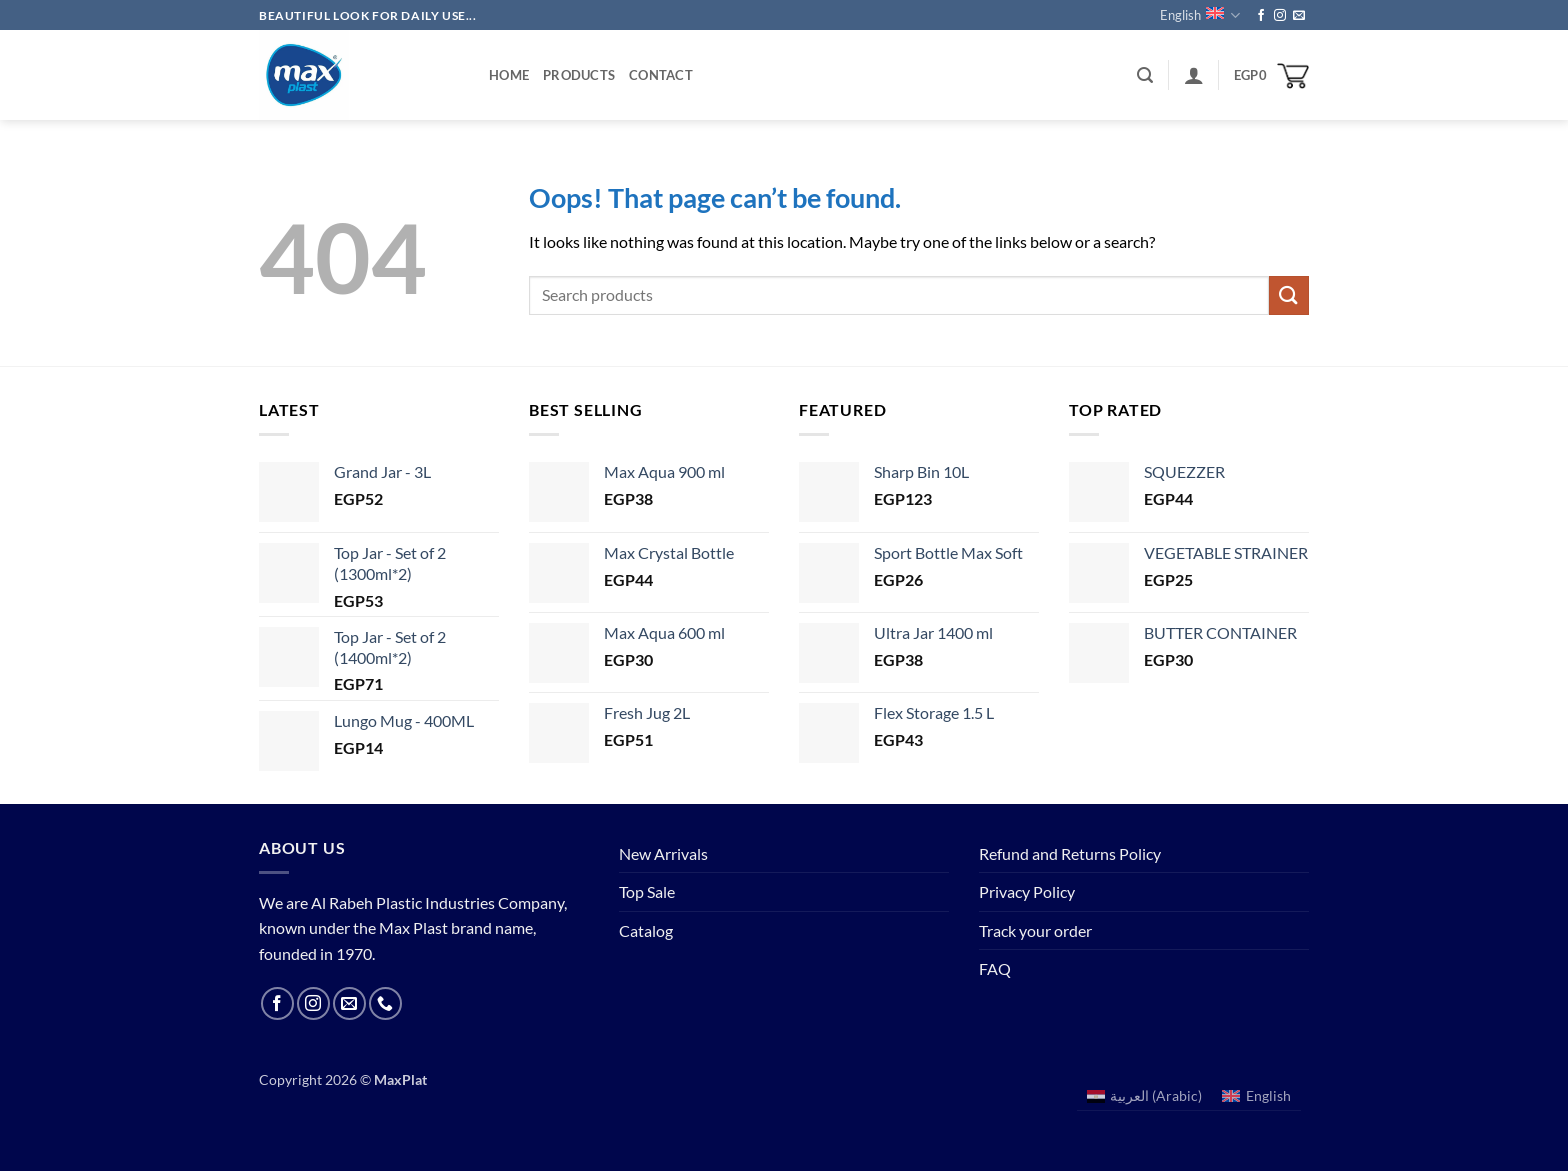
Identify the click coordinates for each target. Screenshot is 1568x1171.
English (1200, 15)
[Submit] (1289, 295)
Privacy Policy (1027, 891)
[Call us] (385, 1003)
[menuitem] (1145, 1096)
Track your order (1035, 930)
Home (509, 75)
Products (579, 75)
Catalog (646, 930)
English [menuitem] (1268, 1095)
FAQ (995, 968)
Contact (661, 75)
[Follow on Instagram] (1280, 16)
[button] (1145, 75)
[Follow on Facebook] (1261, 16)
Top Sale (647, 891)
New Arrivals (663, 853)
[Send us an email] (1299, 16)
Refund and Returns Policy (1070, 853)
